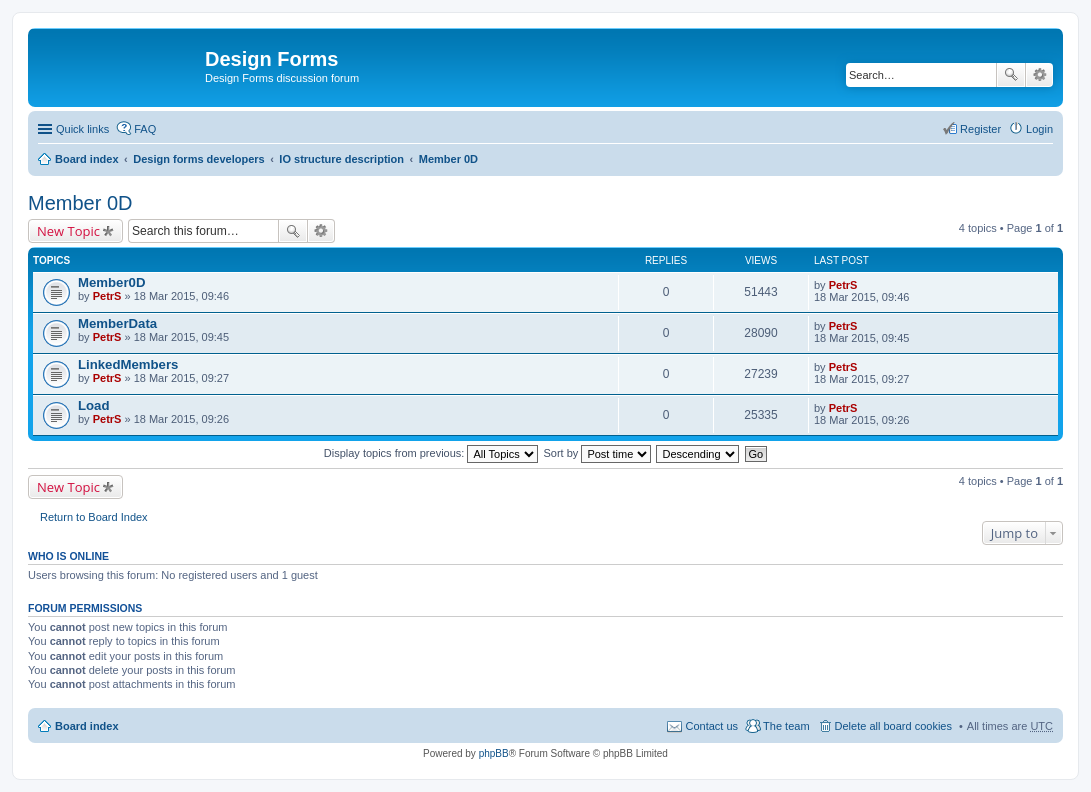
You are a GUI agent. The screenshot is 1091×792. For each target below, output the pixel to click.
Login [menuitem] (1039, 129)
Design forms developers (198, 159)
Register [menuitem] (980, 129)
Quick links (82, 129)
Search (1011, 75)
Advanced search (1039, 75)
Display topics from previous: (431, 453)
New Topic (68, 231)
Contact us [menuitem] (711, 726)
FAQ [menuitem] (145, 129)
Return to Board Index (94, 517)
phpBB (494, 753)
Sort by (598, 453)
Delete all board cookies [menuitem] (893, 726)
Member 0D (448, 159)
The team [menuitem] (786, 726)
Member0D (111, 282)
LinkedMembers (128, 364)
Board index (87, 159)
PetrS (107, 296)
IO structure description (341, 159)
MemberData (117, 323)
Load (94, 405)
